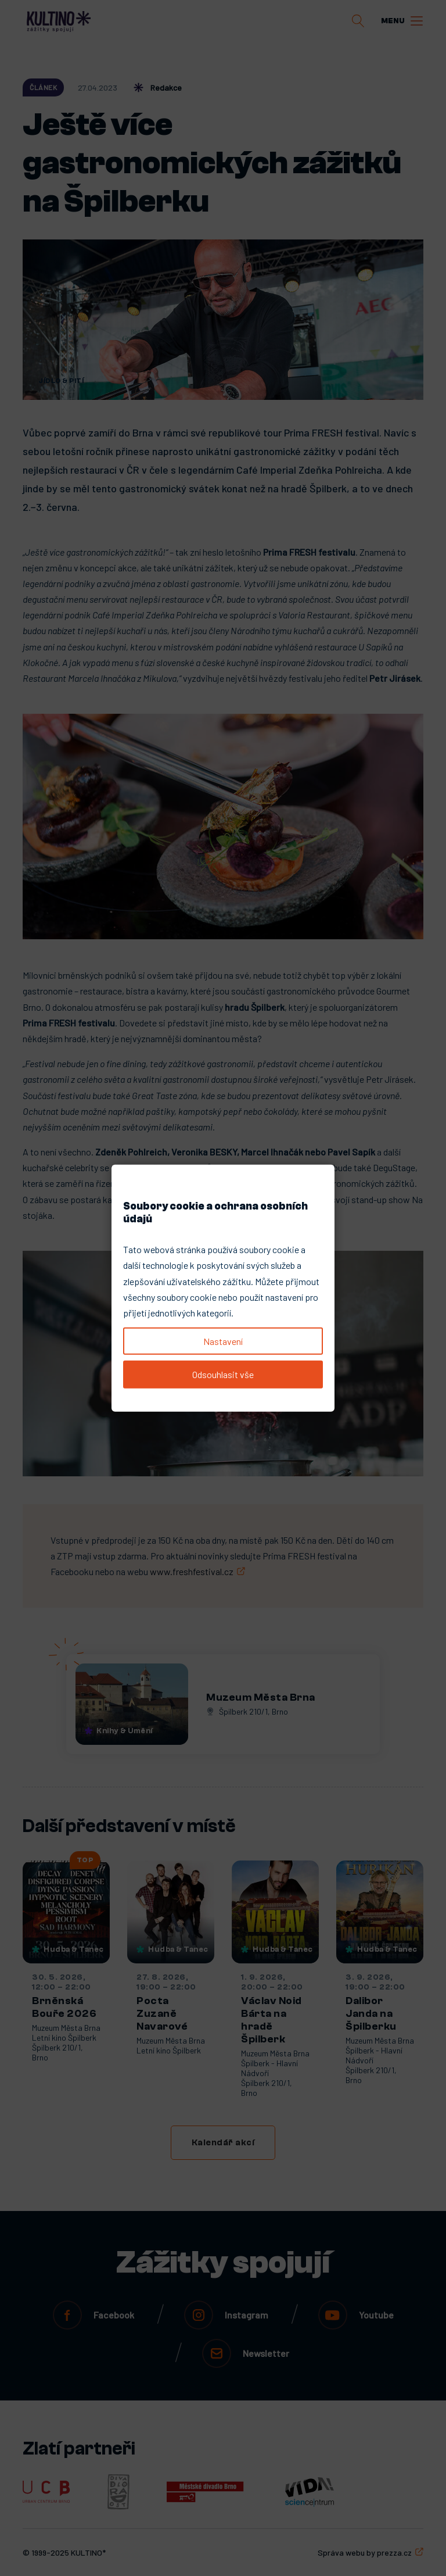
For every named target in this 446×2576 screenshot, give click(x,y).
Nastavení (223, 1341)
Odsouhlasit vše (223, 1374)
